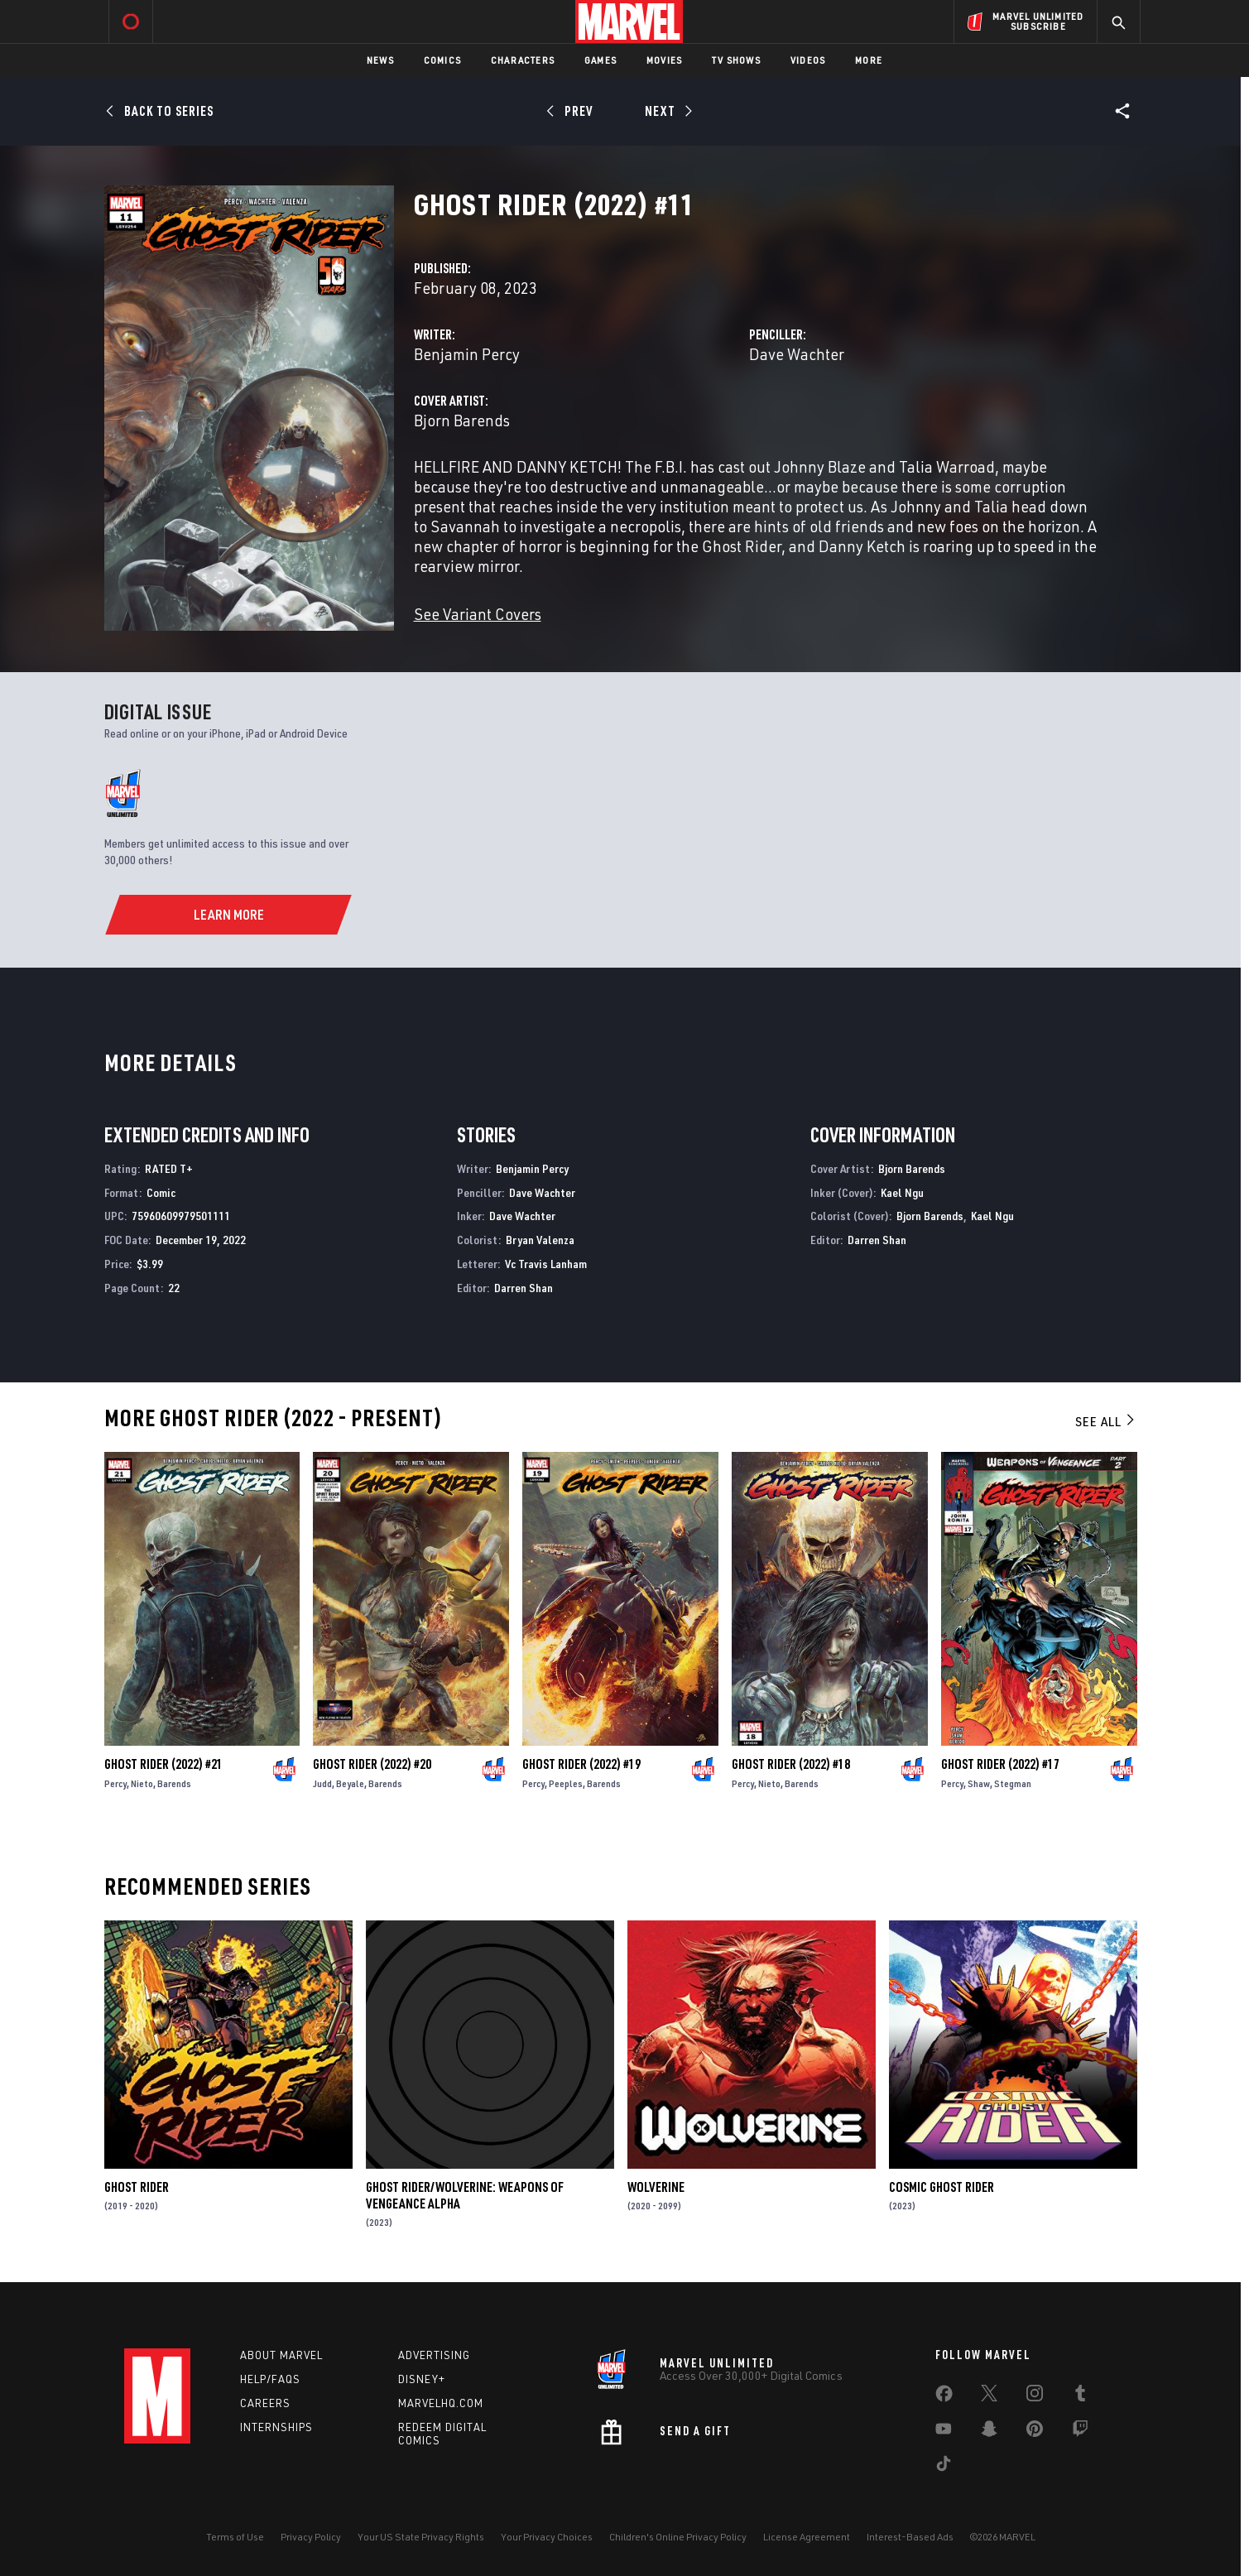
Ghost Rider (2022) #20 (372, 1764)
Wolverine (656, 2187)
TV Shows (736, 60)
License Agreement (806, 2536)
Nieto (142, 1783)
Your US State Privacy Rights (421, 2536)
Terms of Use (235, 2536)
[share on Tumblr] (1080, 2396)
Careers (265, 2403)
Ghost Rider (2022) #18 (791, 1764)
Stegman (1012, 1783)
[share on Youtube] (943, 2432)
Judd (322, 1783)
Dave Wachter (796, 353)
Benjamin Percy (467, 353)
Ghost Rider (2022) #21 (163, 1764)
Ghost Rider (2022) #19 (581, 1764)
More (868, 60)
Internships (276, 2427)
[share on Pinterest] (1034, 2432)
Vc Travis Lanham (546, 1264)
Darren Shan (523, 1288)
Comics (442, 60)
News (380, 60)
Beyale (350, 1783)
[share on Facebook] (944, 2397)
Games (600, 60)
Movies (664, 60)
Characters (523, 60)
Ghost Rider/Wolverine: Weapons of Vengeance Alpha (465, 2195)
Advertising (434, 2355)
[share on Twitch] (1080, 2432)
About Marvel (281, 2355)
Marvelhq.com (440, 2403)
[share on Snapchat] (989, 2432)
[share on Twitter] (989, 2396)
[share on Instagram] (1034, 2396)
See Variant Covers (477, 613)
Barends (174, 1783)
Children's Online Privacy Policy (678, 2536)
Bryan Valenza (540, 1240)
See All (1105, 1421)
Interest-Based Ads (910, 2536)
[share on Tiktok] (943, 2466)
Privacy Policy (311, 2536)
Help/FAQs (270, 2379)
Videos (807, 60)
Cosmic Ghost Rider (941, 2187)
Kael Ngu (902, 1192)
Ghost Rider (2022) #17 (1000, 1764)
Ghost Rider (136, 2187)
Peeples (566, 1783)
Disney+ (421, 2379)
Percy (115, 1783)
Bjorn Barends (462, 420)
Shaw (979, 1783)
